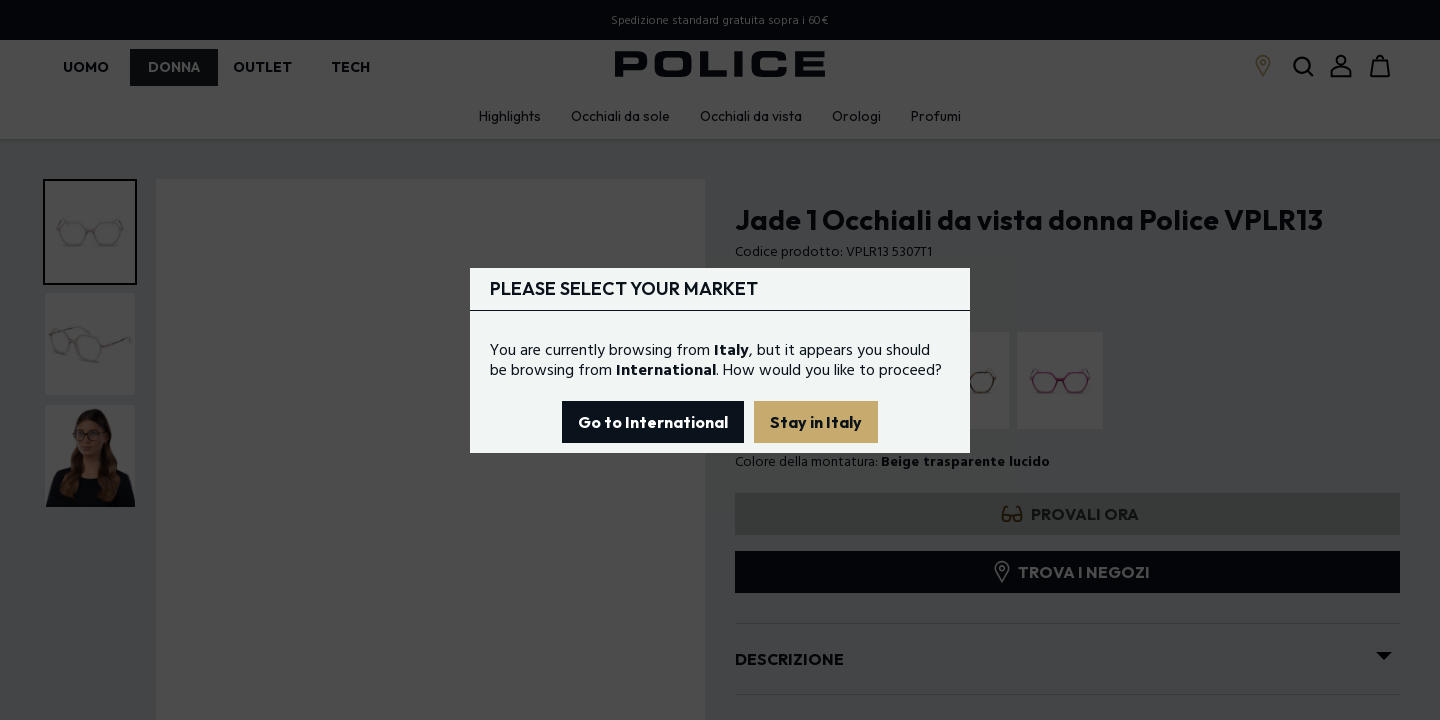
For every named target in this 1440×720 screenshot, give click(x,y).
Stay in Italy (816, 422)
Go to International (653, 422)
